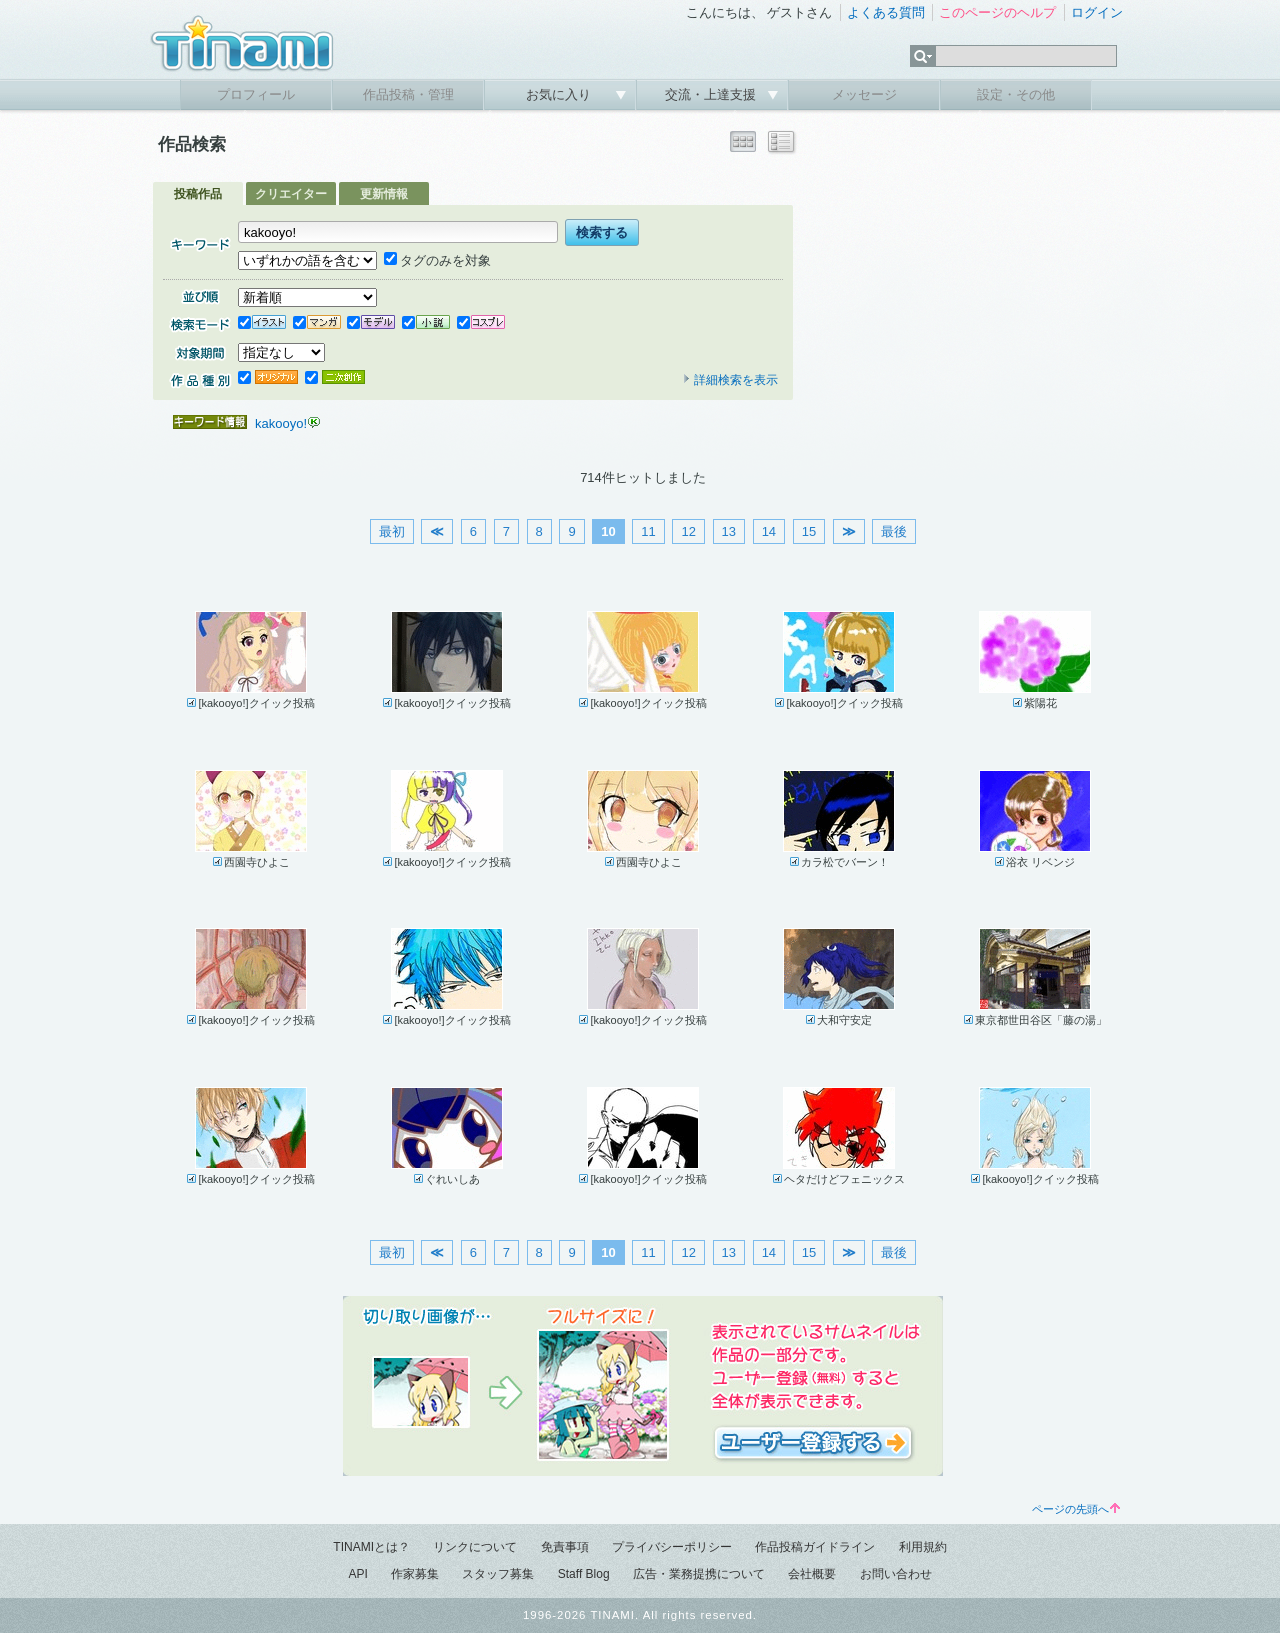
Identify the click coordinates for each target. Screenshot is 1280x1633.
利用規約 (923, 1547)
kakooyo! (281, 423)
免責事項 (565, 1547)
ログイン (1097, 12)
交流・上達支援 (712, 94)
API (357, 1574)
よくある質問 (886, 12)
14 (769, 531)
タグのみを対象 (437, 260)
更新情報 (384, 194)
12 (688, 531)
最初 (392, 531)
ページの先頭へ (1076, 1509)
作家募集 (415, 1574)
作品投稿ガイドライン (815, 1547)
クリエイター (291, 194)
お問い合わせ (896, 1574)
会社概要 (812, 1574)
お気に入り (560, 94)
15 (809, 531)
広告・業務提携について (699, 1574)
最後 (894, 531)
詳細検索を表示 (730, 380)
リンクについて (475, 1547)
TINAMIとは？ (371, 1547)
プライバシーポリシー (672, 1547)
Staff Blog (584, 1574)
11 (648, 531)
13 (729, 531)
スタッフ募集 (498, 1574)
